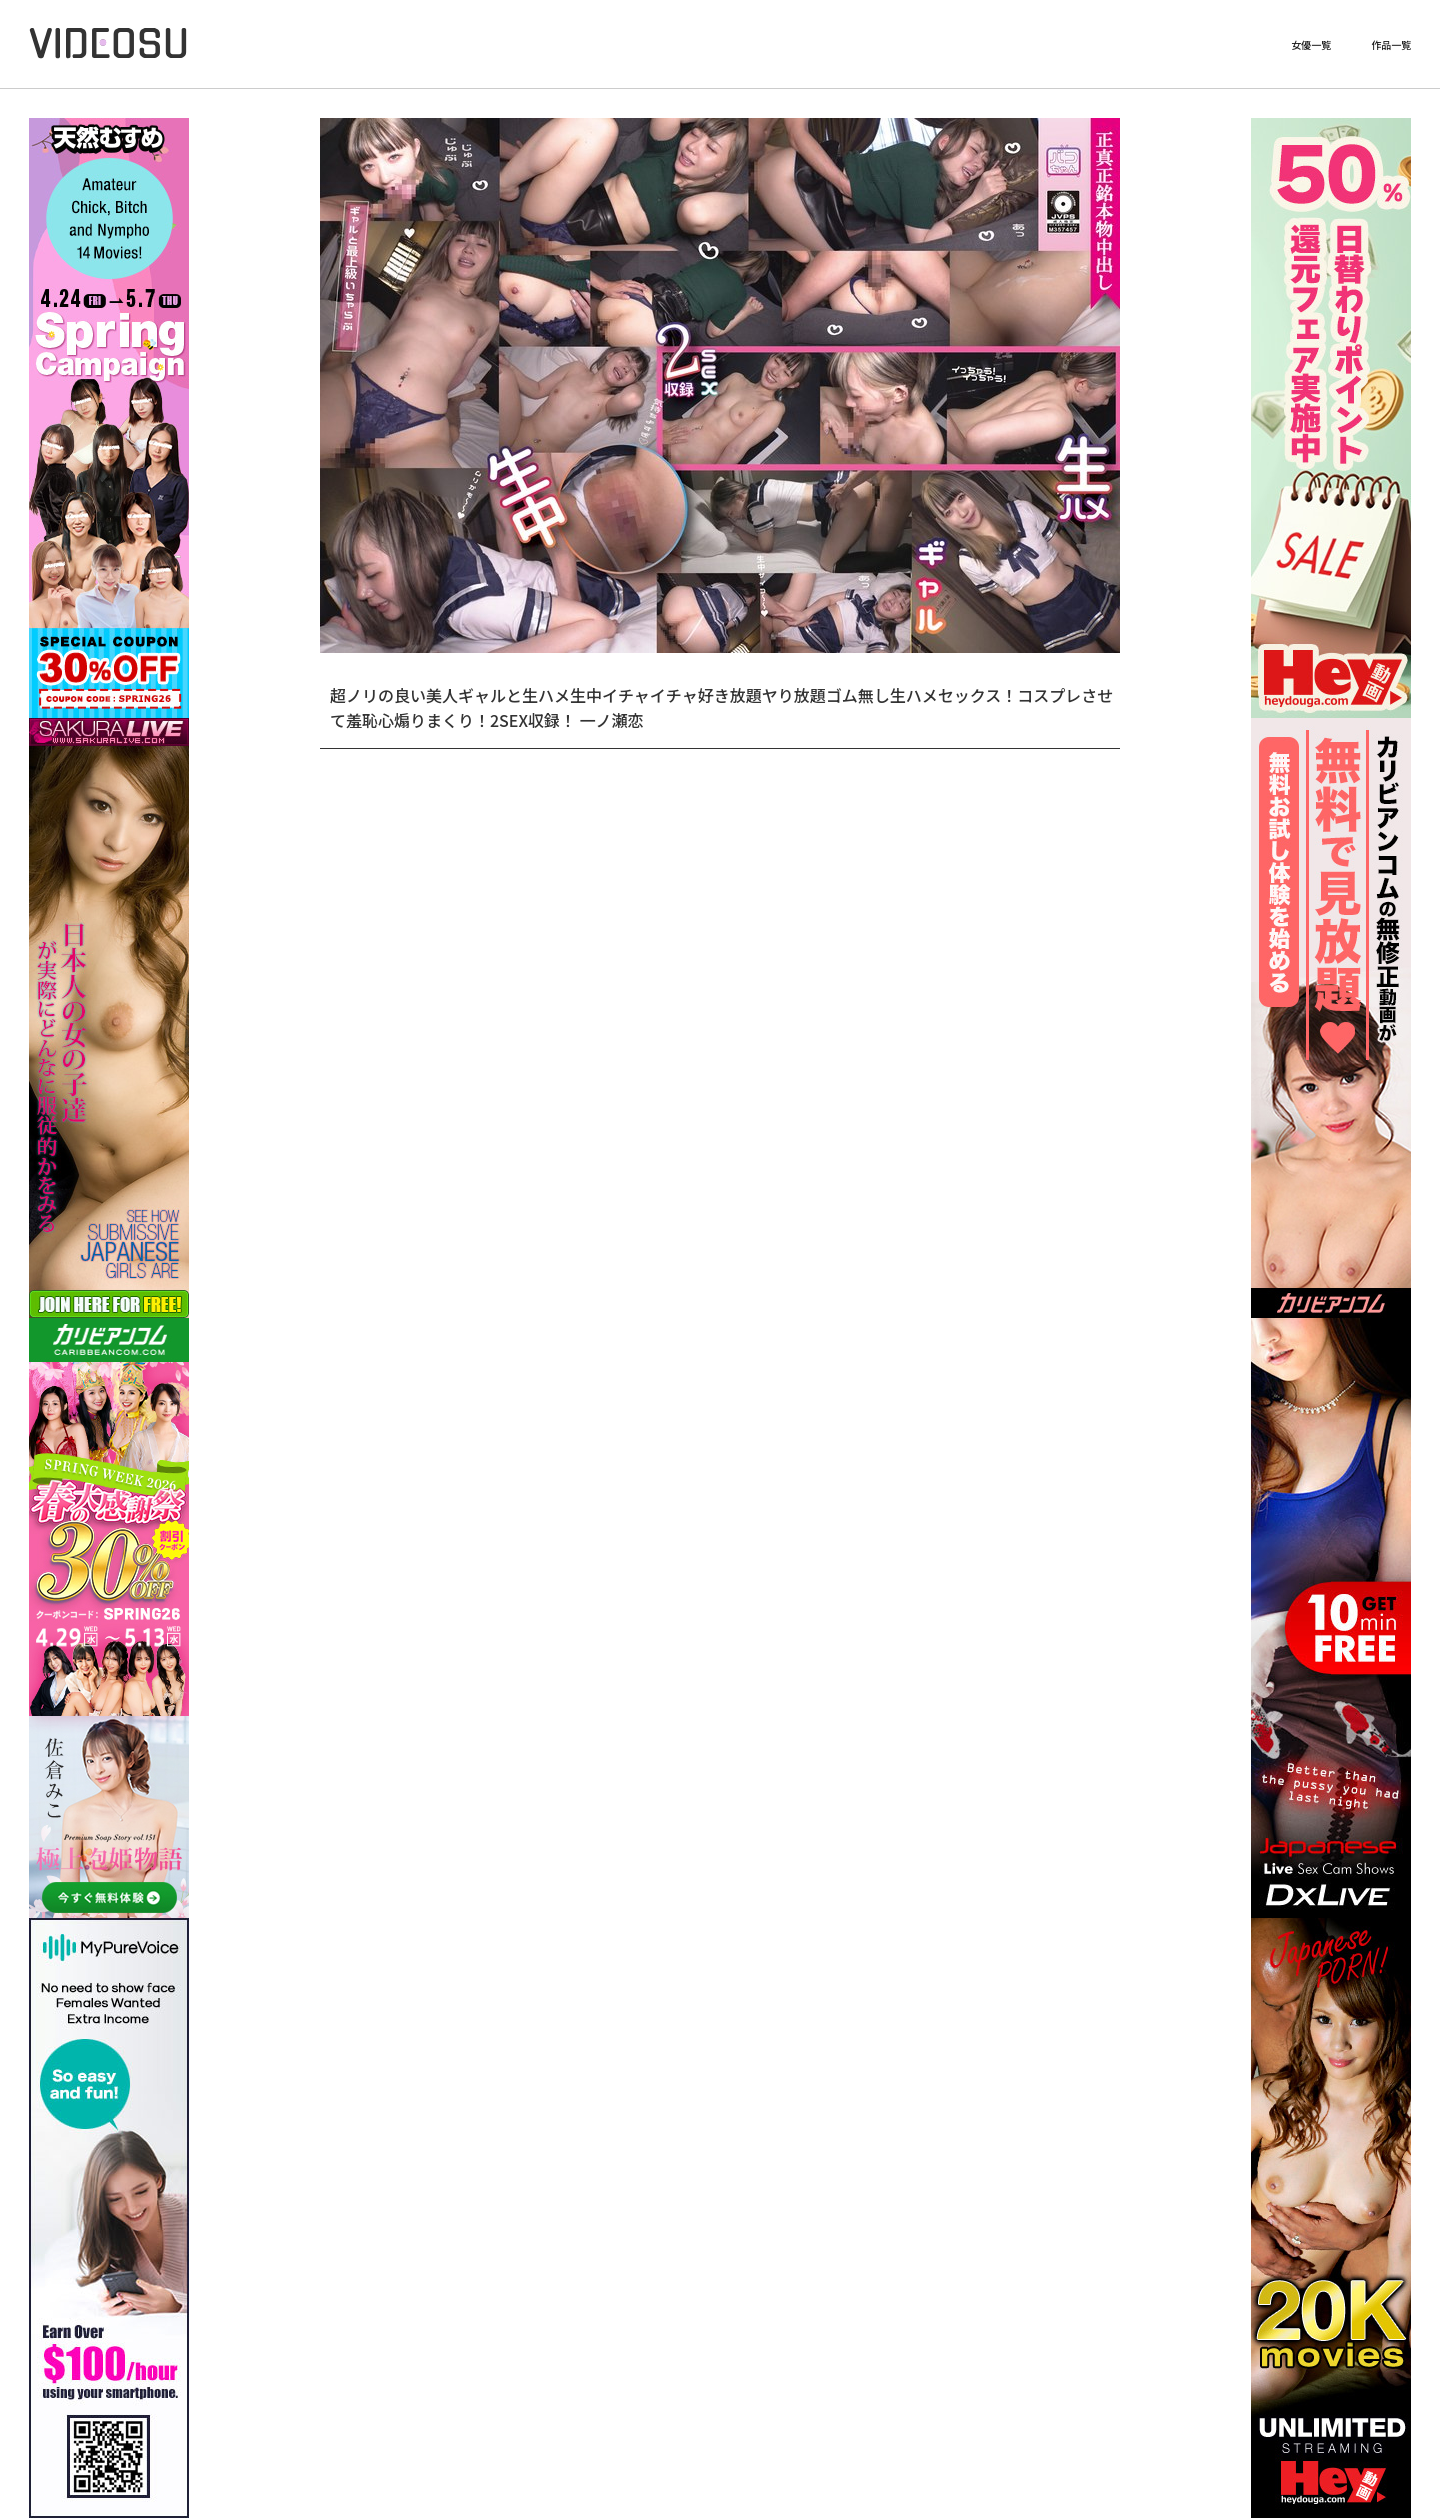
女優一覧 (1311, 45)
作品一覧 (1391, 45)
